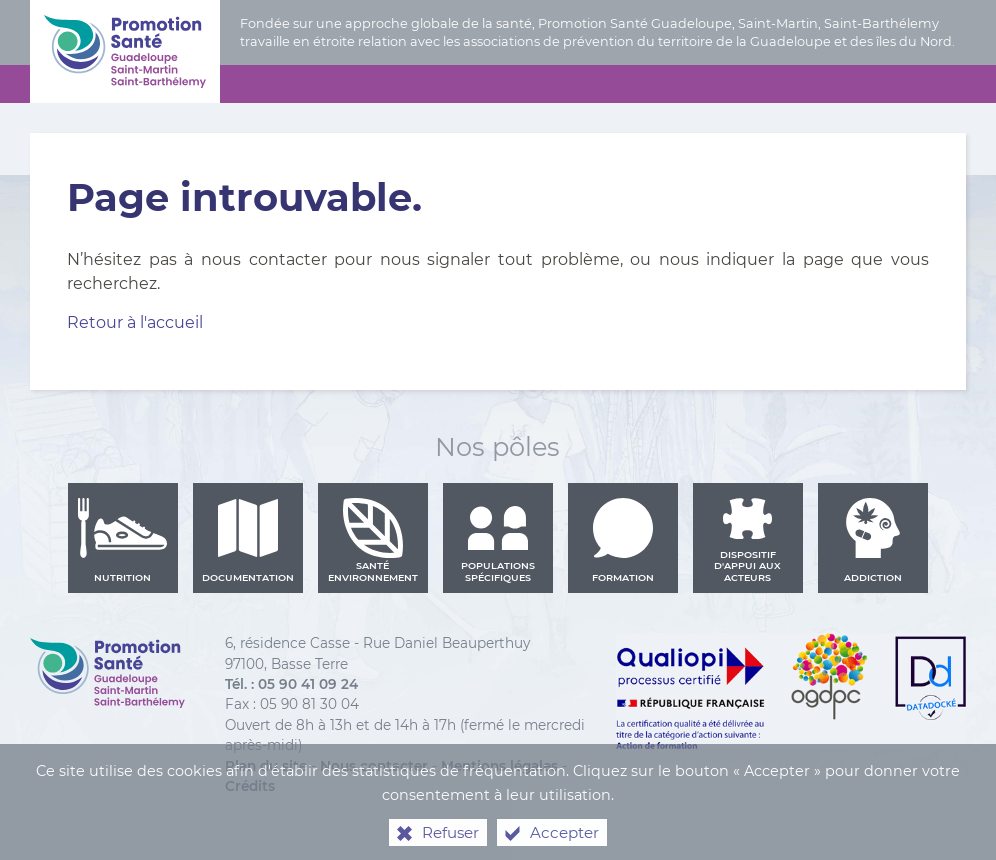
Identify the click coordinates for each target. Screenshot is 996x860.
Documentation (248, 540)
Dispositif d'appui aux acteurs (747, 540)
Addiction (873, 540)
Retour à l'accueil (135, 322)
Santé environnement (373, 540)
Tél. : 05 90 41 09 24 (291, 684)
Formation (623, 540)
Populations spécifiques (498, 540)
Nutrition (123, 540)
